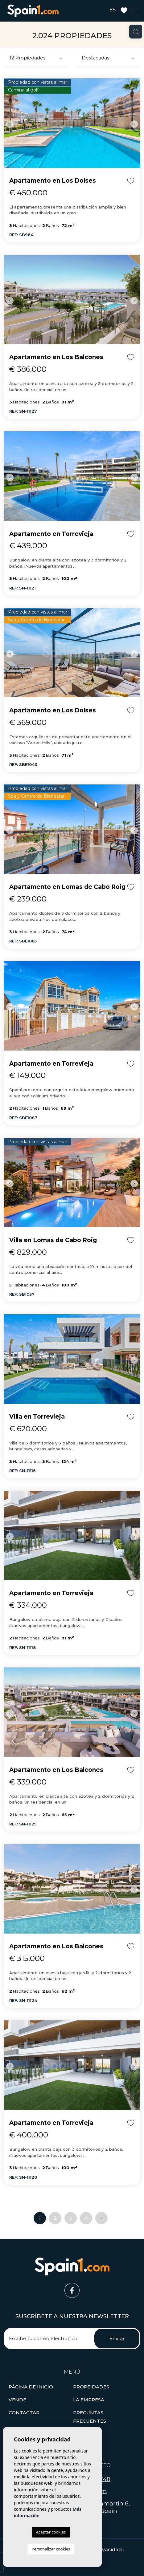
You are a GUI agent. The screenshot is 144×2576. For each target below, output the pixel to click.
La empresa (88, 2400)
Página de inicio (31, 2387)
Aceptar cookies (51, 2532)
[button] (91, 2387)
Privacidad (108, 2550)
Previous (10, 124)
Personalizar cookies (51, 2549)
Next (134, 124)
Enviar (117, 2339)
